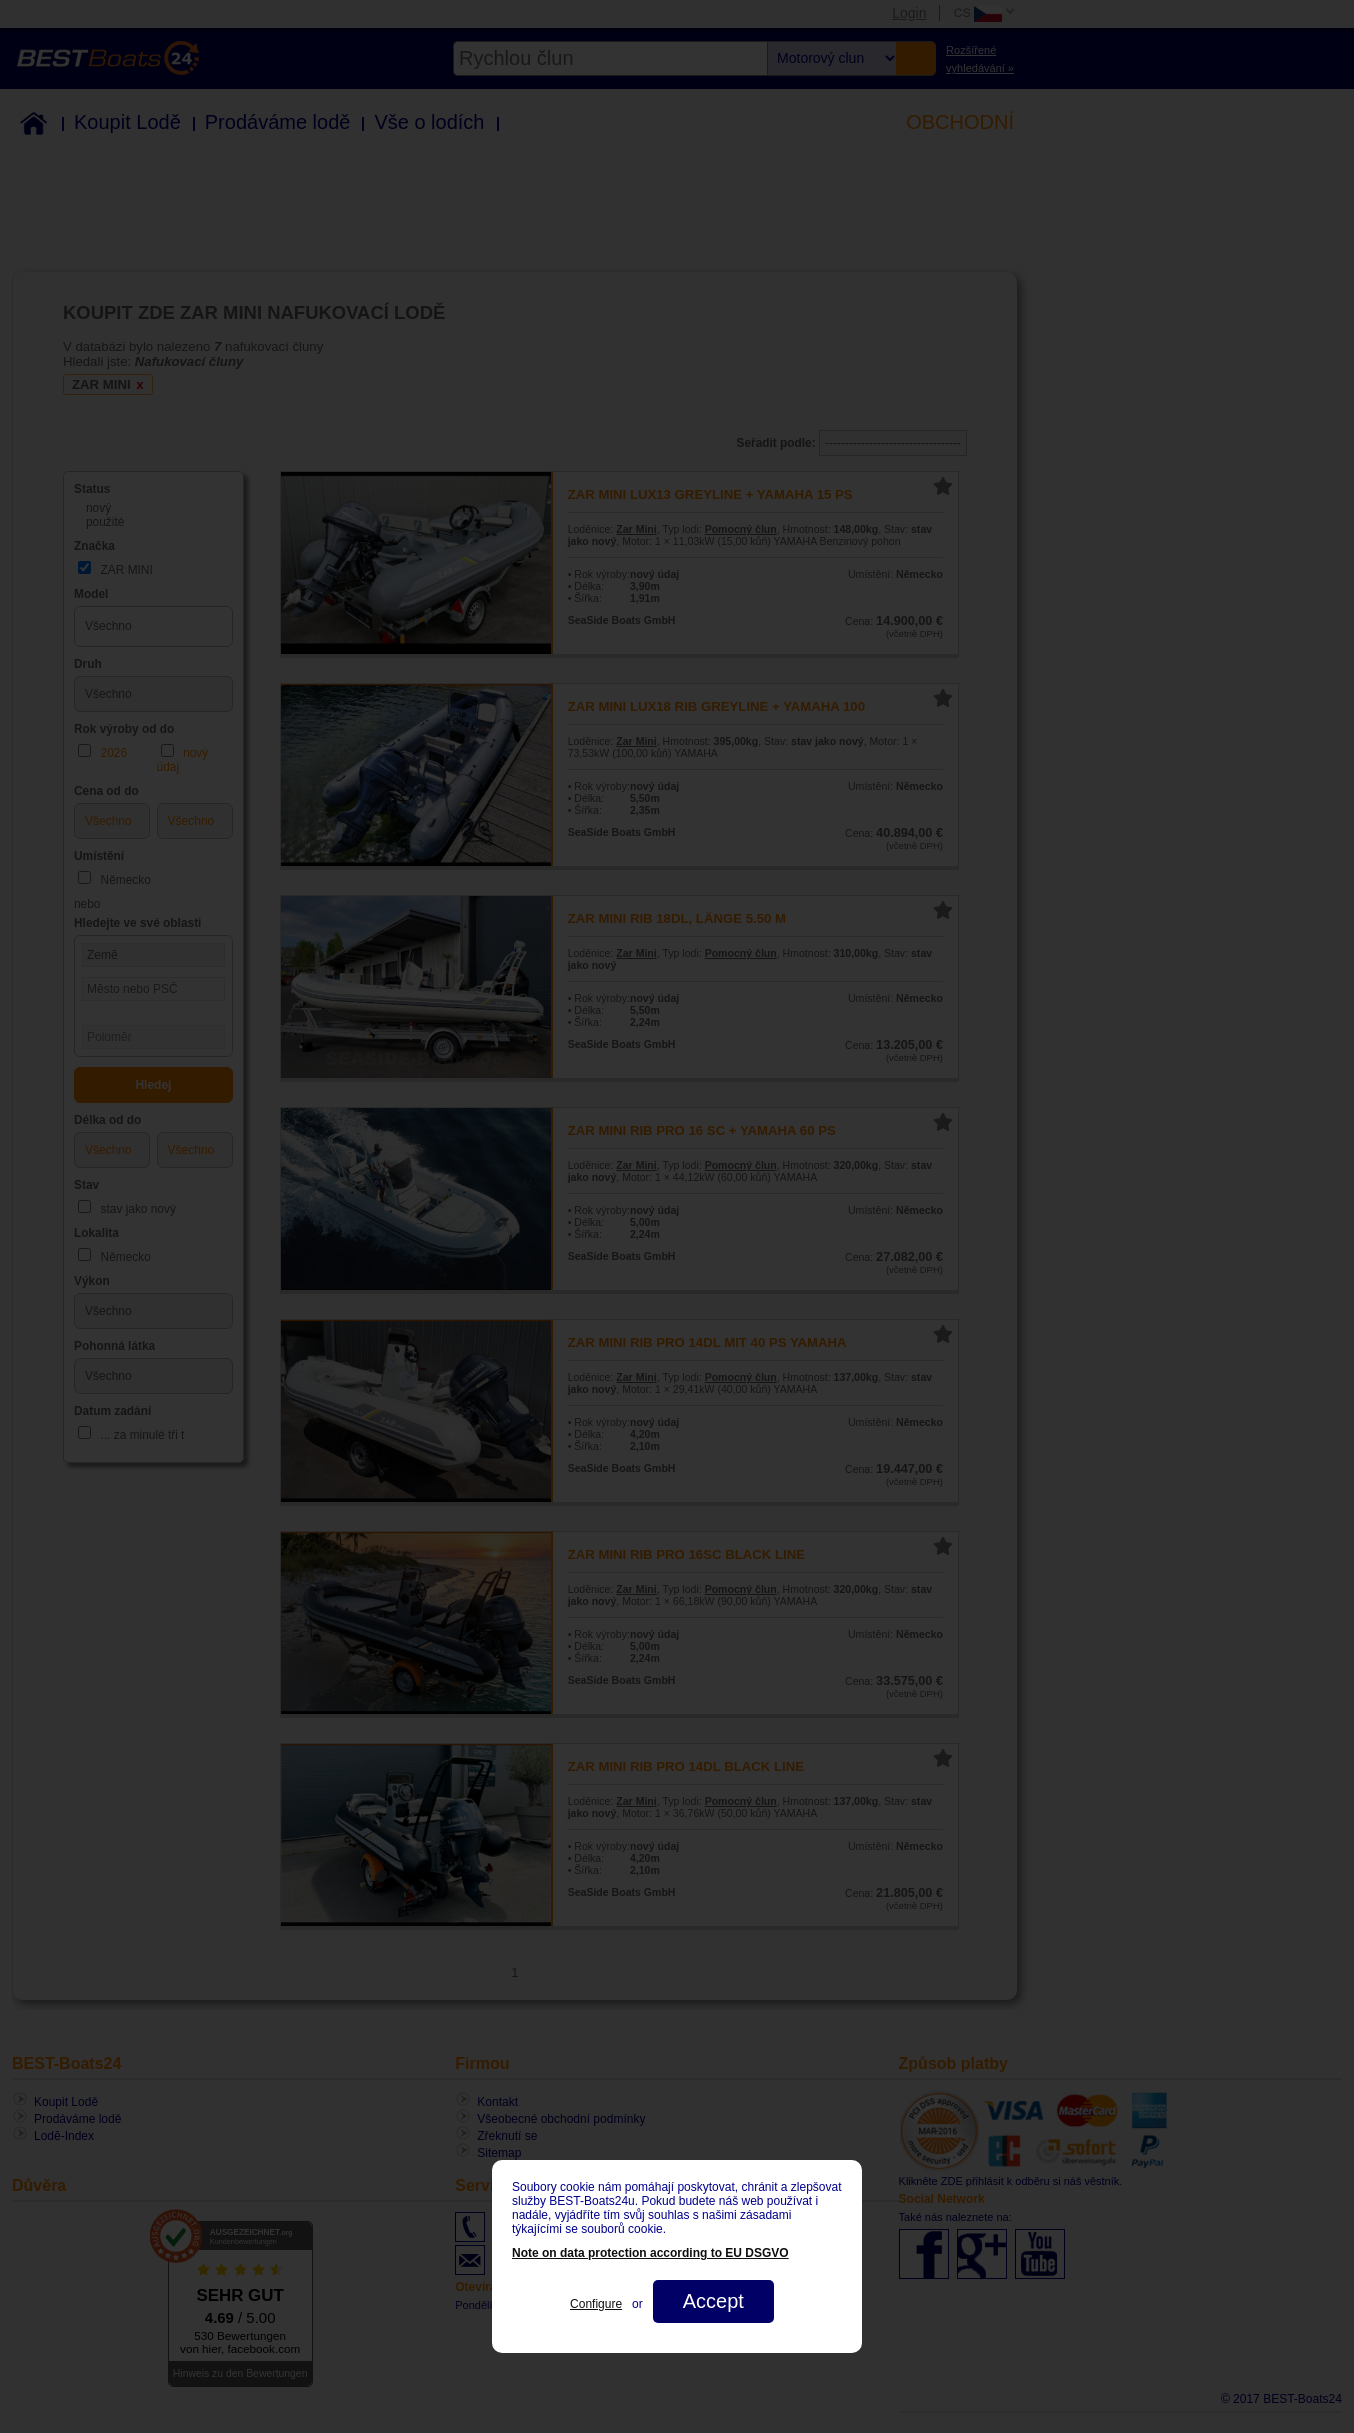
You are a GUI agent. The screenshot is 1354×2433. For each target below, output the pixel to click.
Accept (713, 2301)
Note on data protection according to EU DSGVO (650, 2253)
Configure (596, 2304)
